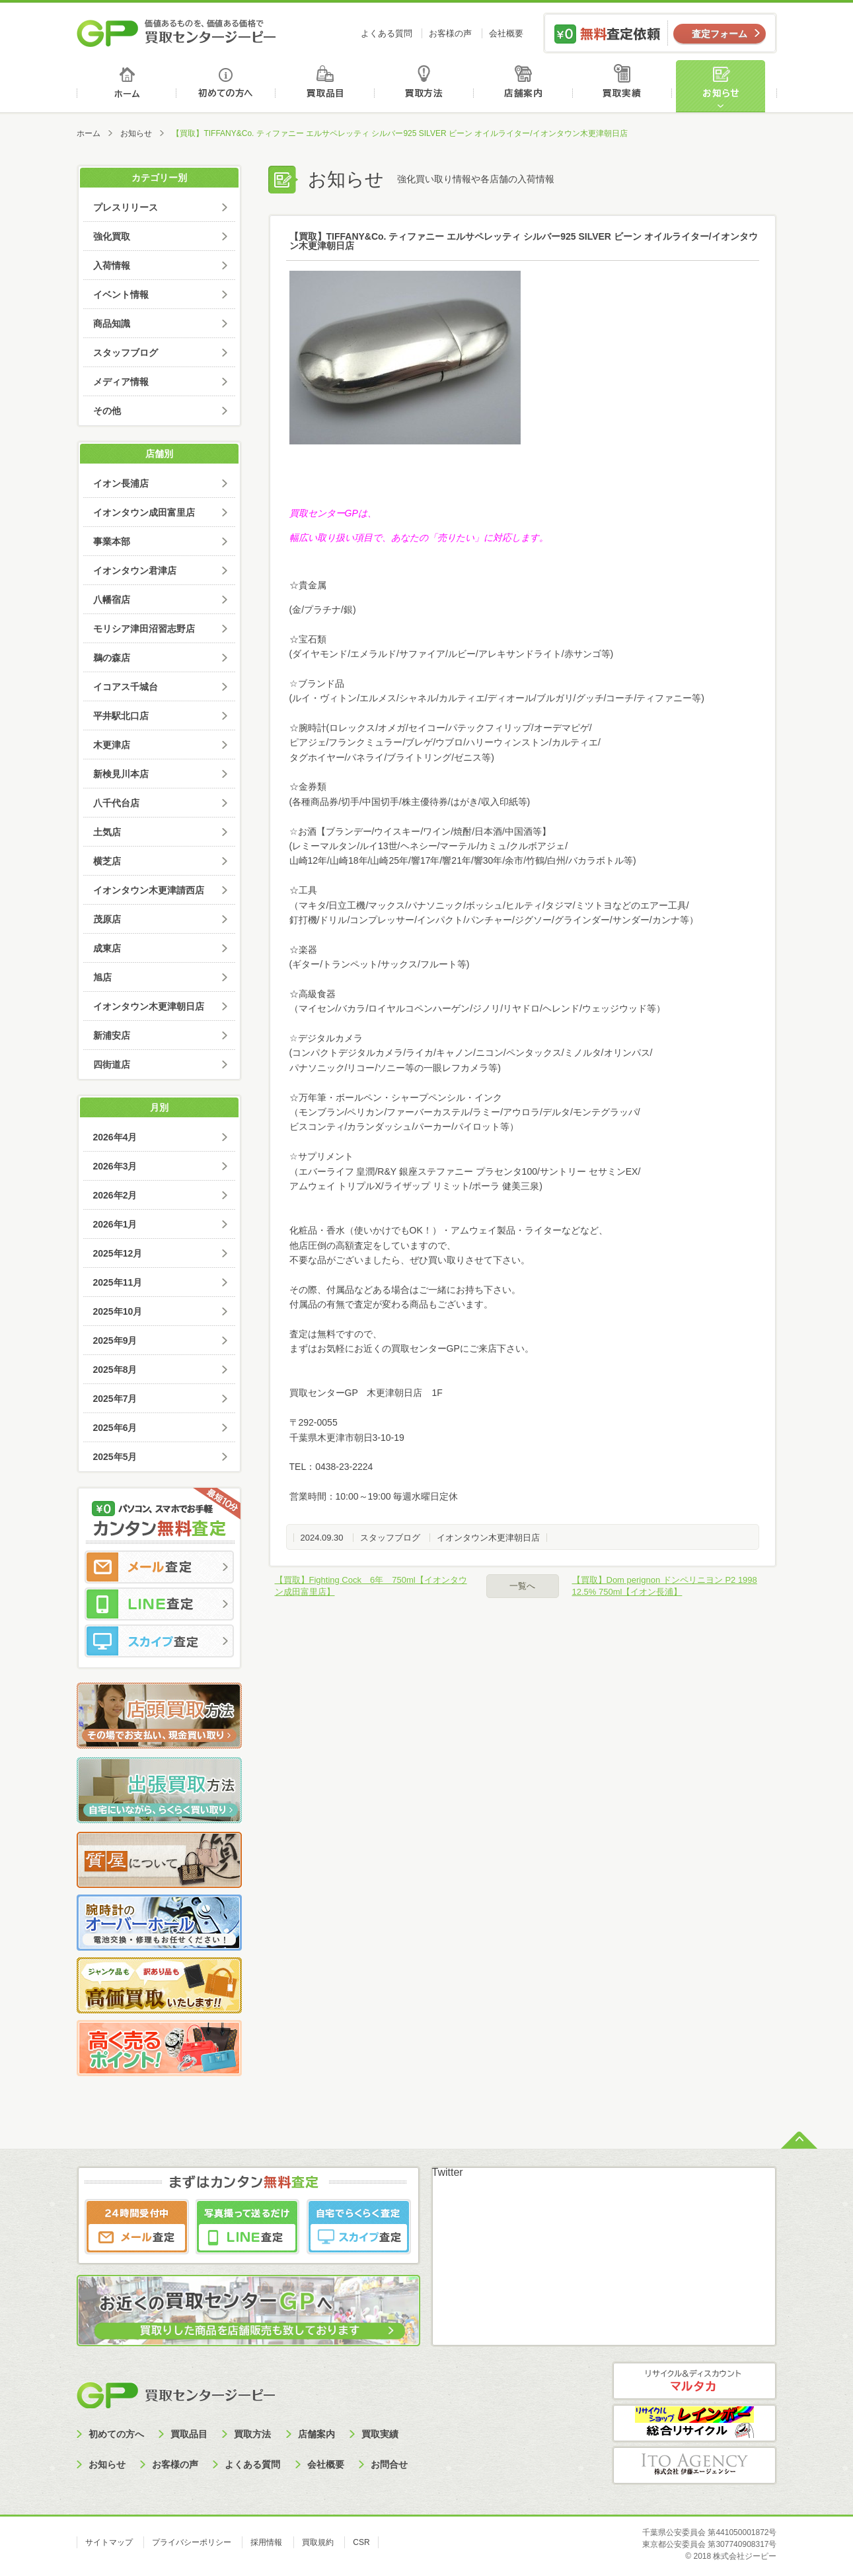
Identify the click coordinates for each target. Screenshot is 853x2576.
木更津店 (111, 745)
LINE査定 (159, 1603)
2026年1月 (115, 1224)
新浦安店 (111, 1035)
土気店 (107, 832)
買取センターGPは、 (333, 513)
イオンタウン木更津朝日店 (488, 1538)
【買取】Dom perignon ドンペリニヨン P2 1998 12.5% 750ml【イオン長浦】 (664, 1586)
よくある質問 (386, 33)
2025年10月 (118, 1311)
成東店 (107, 948)
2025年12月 (118, 1253)
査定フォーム (719, 33)
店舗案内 (525, 86)
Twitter (447, 2172)
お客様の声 (450, 33)
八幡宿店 (111, 599)
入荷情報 (111, 265)
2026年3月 (115, 1166)
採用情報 (266, 2542)
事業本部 (111, 541)
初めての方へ (226, 86)
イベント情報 (121, 294)
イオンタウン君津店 (134, 570)
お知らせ (726, 86)
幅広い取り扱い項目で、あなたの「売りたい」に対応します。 (418, 537)
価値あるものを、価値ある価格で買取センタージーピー (176, 33)
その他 (107, 410)
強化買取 (111, 236)
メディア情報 (121, 381)
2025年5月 (115, 1456)
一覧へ (522, 1586)
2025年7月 (115, 1398)
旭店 (102, 977)
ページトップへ (799, 2139)
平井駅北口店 (121, 716)
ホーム (126, 86)
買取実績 (625, 86)
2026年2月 (115, 1195)
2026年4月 (115, 1137)
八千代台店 (116, 803)
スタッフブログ (390, 1538)
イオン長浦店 (121, 483)
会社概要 (506, 33)
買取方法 (426, 86)
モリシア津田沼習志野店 (144, 628)
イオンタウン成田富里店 (144, 512)
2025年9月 (115, 1340)
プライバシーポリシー (191, 2542)
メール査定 (159, 1567)
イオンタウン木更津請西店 (148, 890)
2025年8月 (115, 1369)
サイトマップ (109, 2542)
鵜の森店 (111, 657)
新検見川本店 (121, 774)
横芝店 (107, 861)
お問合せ (389, 2464)
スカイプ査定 (159, 1640)
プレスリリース (125, 207)
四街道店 (111, 1064)
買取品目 (326, 86)
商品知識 (111, 323)
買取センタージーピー (176, 2394)
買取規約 (318, 2542)
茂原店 (107, 919)
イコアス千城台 (125, 686)
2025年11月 (118, 1282)
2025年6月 (115, 1427)
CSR (361, 2542)
